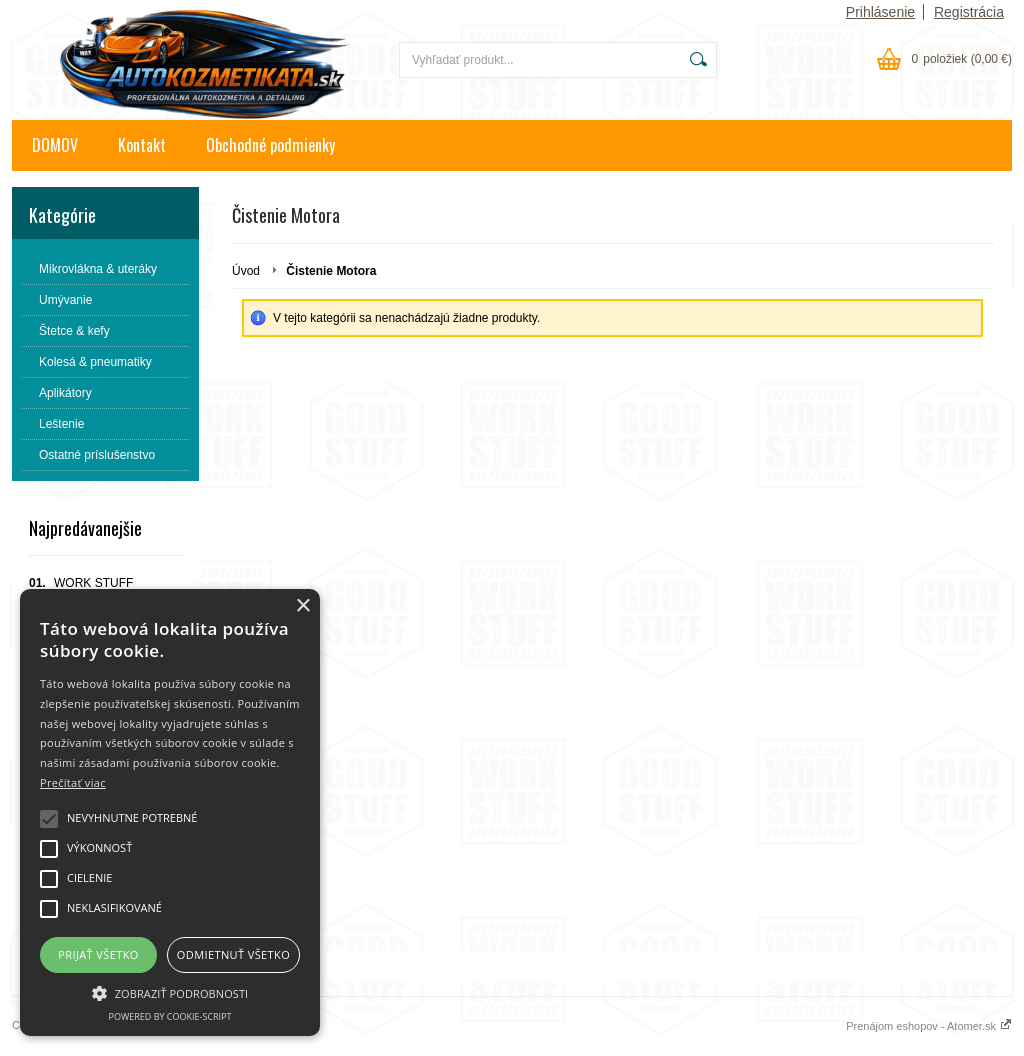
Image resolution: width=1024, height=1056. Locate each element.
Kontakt (142, 145)
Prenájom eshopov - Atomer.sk (929, 1026)
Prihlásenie (880, 12)
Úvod (246, 271)
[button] (170, 992)
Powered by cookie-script (170, 1016)
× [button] (302, 606)
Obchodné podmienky (270, 145)
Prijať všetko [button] (98, 954)
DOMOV (55, 145)
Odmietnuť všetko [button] (233, 954)
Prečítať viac (73, 782)
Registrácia (969, 12)
